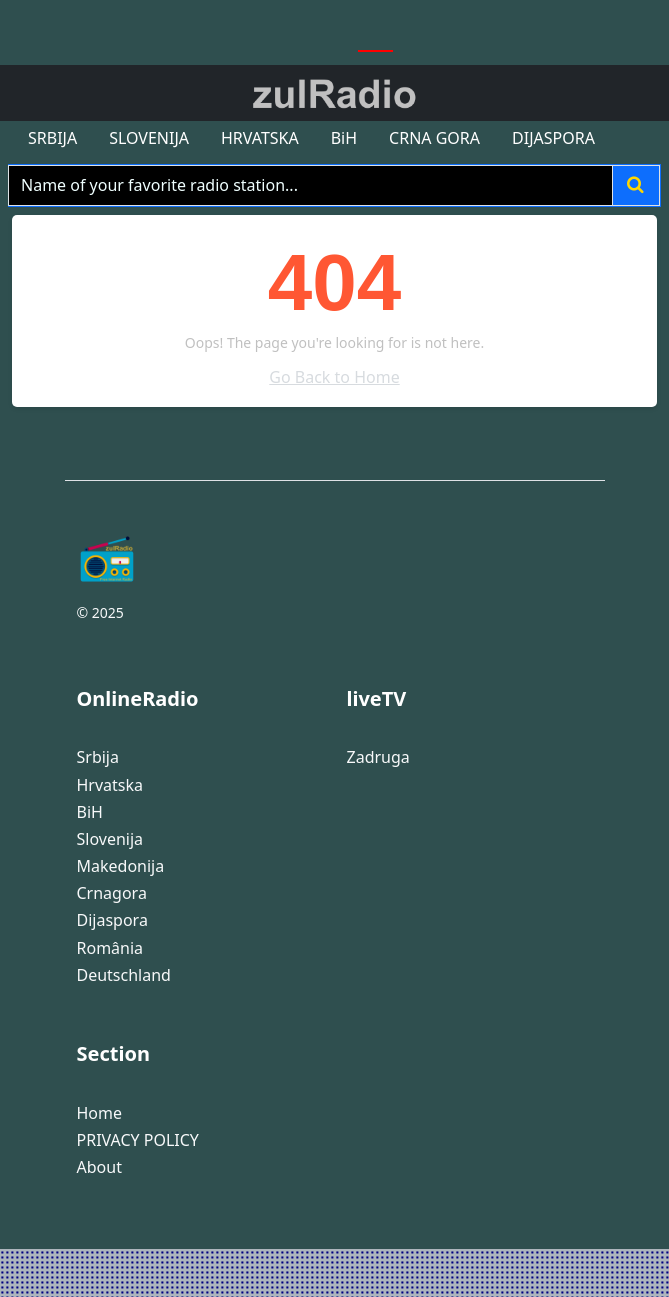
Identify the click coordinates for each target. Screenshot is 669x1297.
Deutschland (124, 975)
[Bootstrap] (200, 559)
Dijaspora (112, 920)
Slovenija (110, 839)
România (110, 948)
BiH (90, 812)
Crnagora (112, 893)
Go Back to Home (334, 377)
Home (100, 1113)
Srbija (98, 757)
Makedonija (121, 866)
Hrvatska (110, 785)
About (99, 1167)
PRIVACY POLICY (138, 1140)
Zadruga (378, 757)
